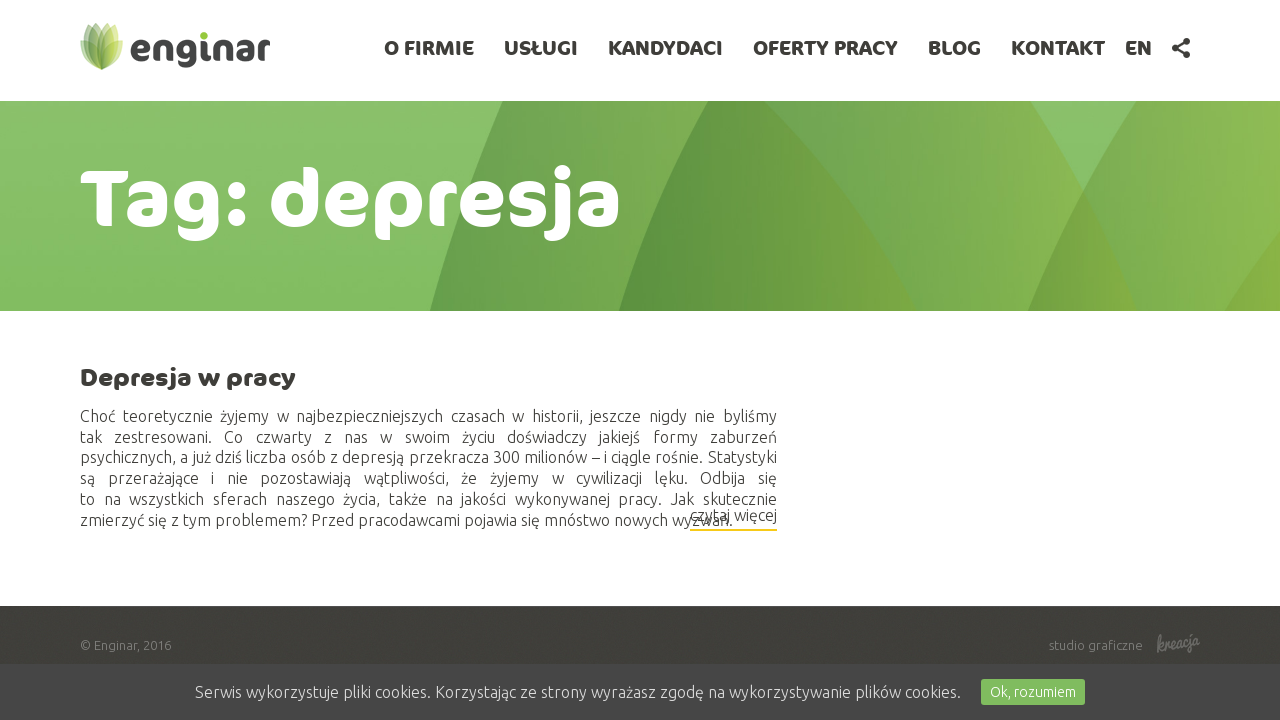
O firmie (429, 47)
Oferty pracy (825, 47)
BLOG (954, 47)
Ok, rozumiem (1033, 692)
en (1138, 47)
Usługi (541, 47)
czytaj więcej (733, 518)
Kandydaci (665, 47)
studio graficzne (1124, 645)
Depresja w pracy (188, 377)
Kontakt (1058, 47)
